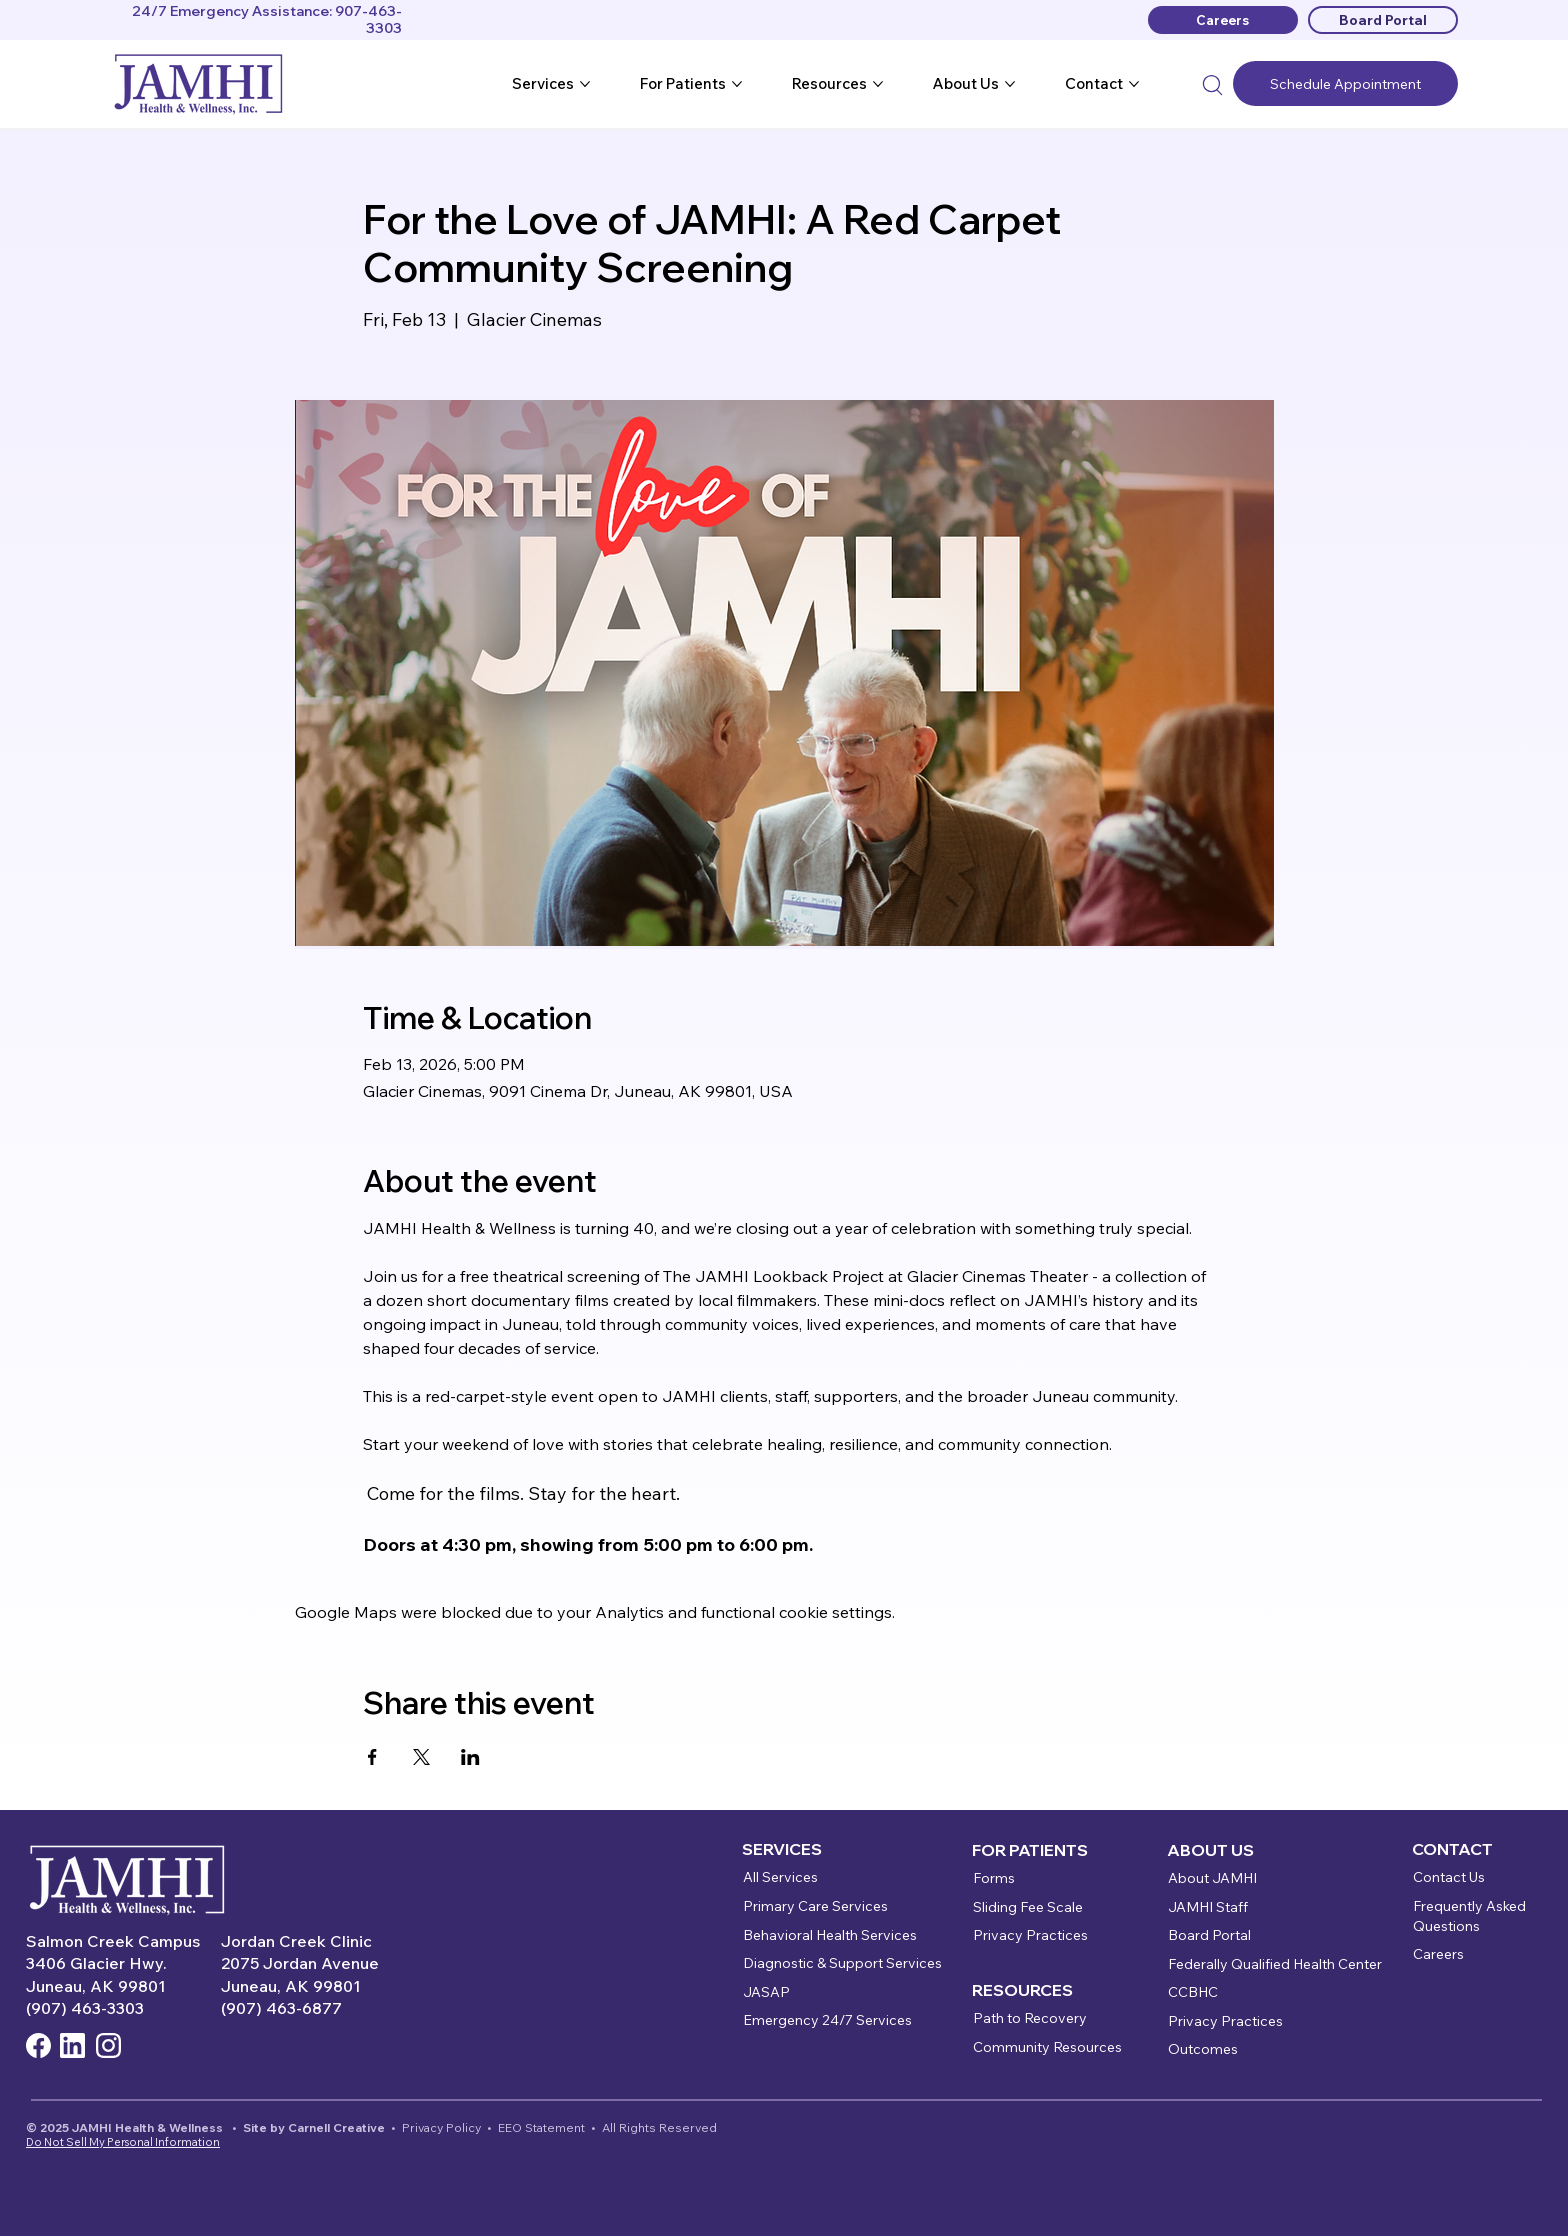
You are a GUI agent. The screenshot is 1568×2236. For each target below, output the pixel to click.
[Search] (1212, 84)
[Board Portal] (1383, 20)
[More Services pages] (585, 84)
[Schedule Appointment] (1345, 83)
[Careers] (1223, 20)
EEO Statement (541, 2127)
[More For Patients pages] (737, 84)
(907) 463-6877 (281, 2008)
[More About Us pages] (1010, 84)
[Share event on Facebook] (372, 1757)
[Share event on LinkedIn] (470, 1757)
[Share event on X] (421, 1757)
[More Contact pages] (1134, 84)
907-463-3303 (368, 19)
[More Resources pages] (878, 84)
